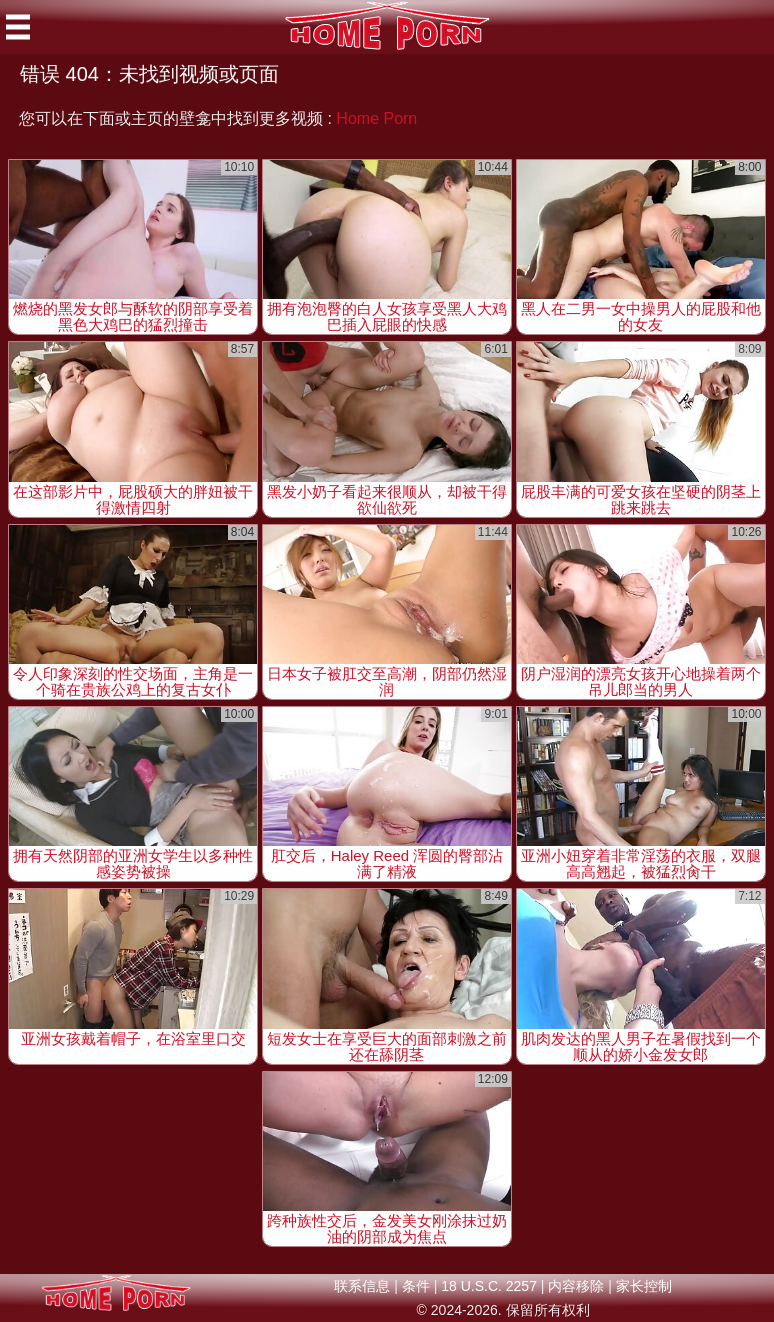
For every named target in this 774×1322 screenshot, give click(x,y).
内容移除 (576, 1286)
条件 (416, 1286)
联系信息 (362, 1286)
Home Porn (376, 118)
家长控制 (644, 1286)
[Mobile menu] (18, 27)
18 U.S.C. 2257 (489, 1286)
